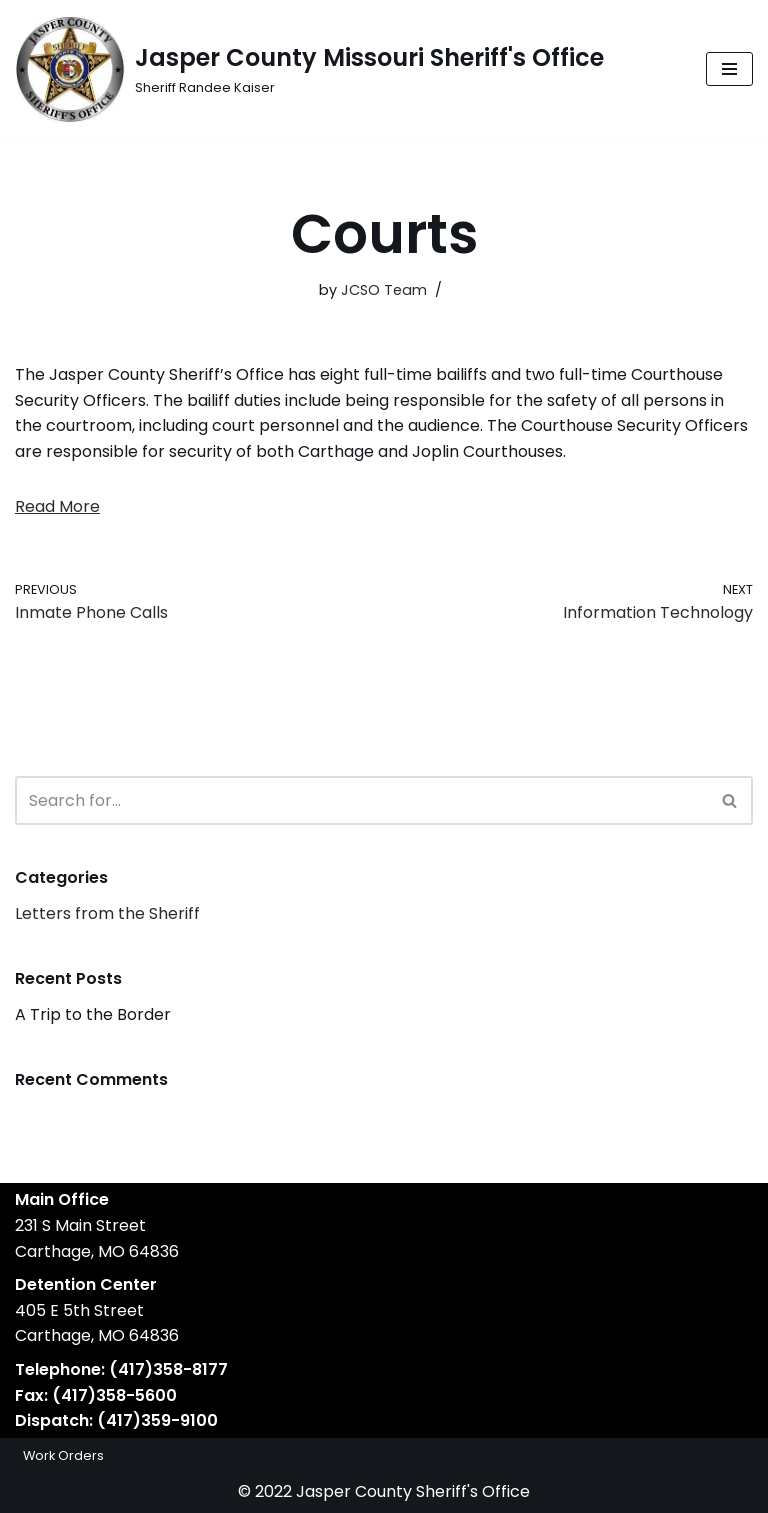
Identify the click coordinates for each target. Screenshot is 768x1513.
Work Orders (63, 1455)
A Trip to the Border (93, 1014)
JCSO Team (384, 290)
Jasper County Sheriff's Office (413, 1491)
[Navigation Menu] (729, 69)
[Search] (361, 800)
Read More (57, 506)
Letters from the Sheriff (107, 913)
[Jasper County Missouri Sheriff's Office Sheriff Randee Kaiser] (309, 69)
